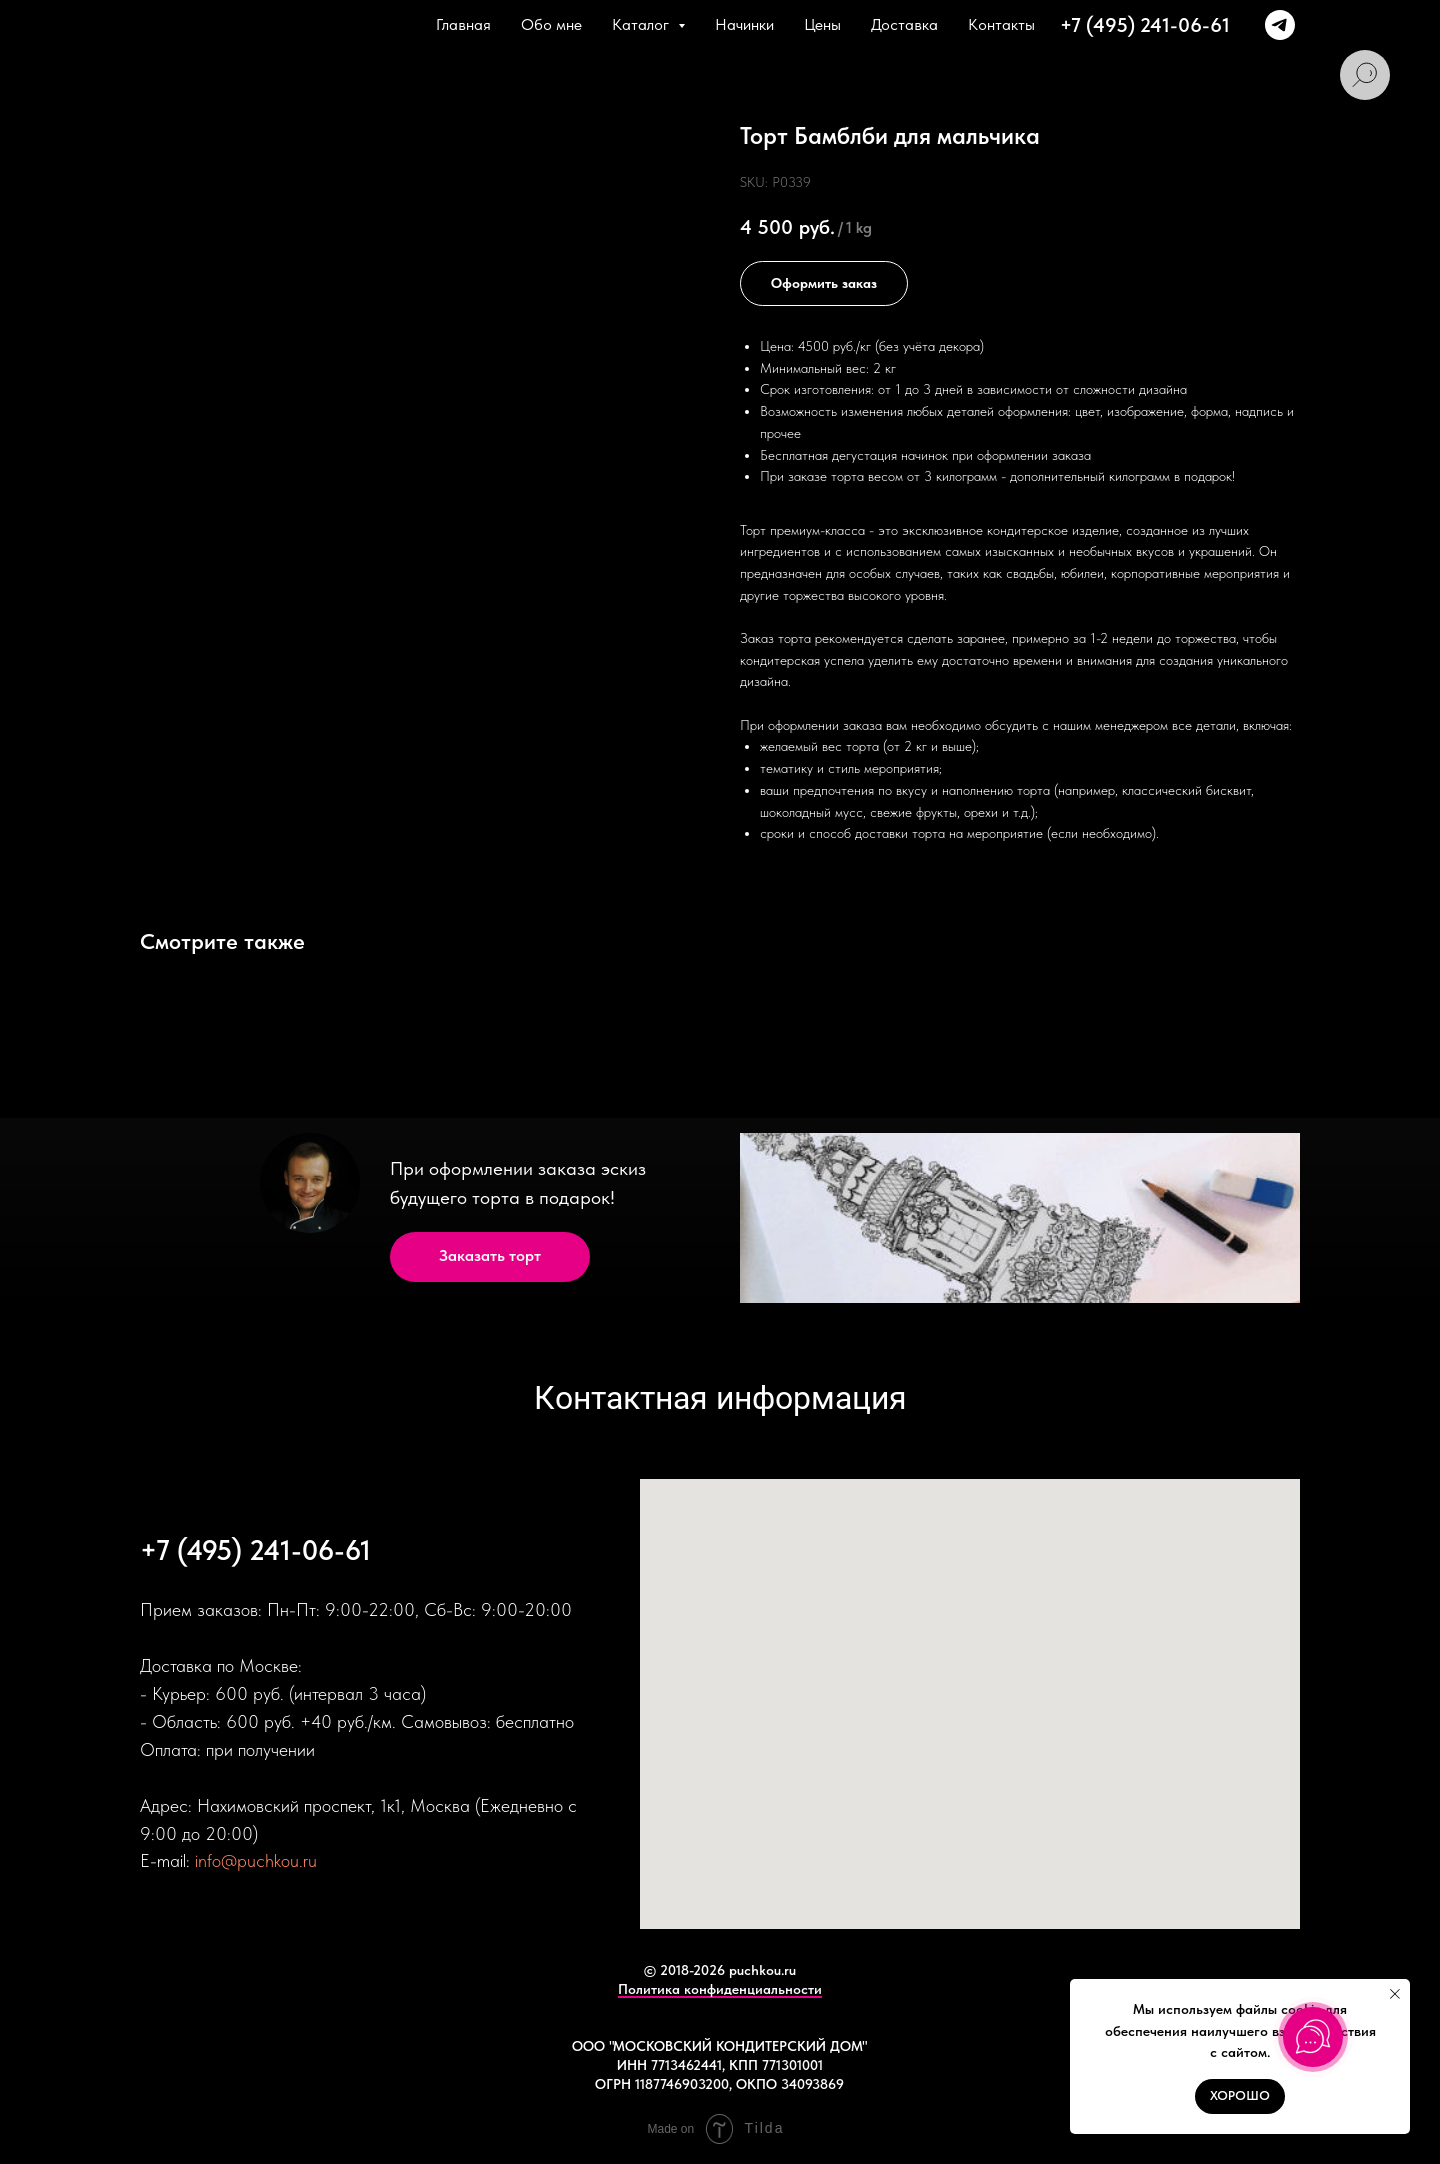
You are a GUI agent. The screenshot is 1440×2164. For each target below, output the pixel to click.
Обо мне (551, 24)
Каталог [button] (642, 24)
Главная (463, 24)
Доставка (904, 24)
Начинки (744, 24)
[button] (490, 1257)
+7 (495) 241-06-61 (1145, 25)
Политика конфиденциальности (720, 1989)
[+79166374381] (1280, 25)
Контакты (1001, 24)
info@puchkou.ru (256, 1860)
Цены (822, 24)
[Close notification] (1395, 1994)
